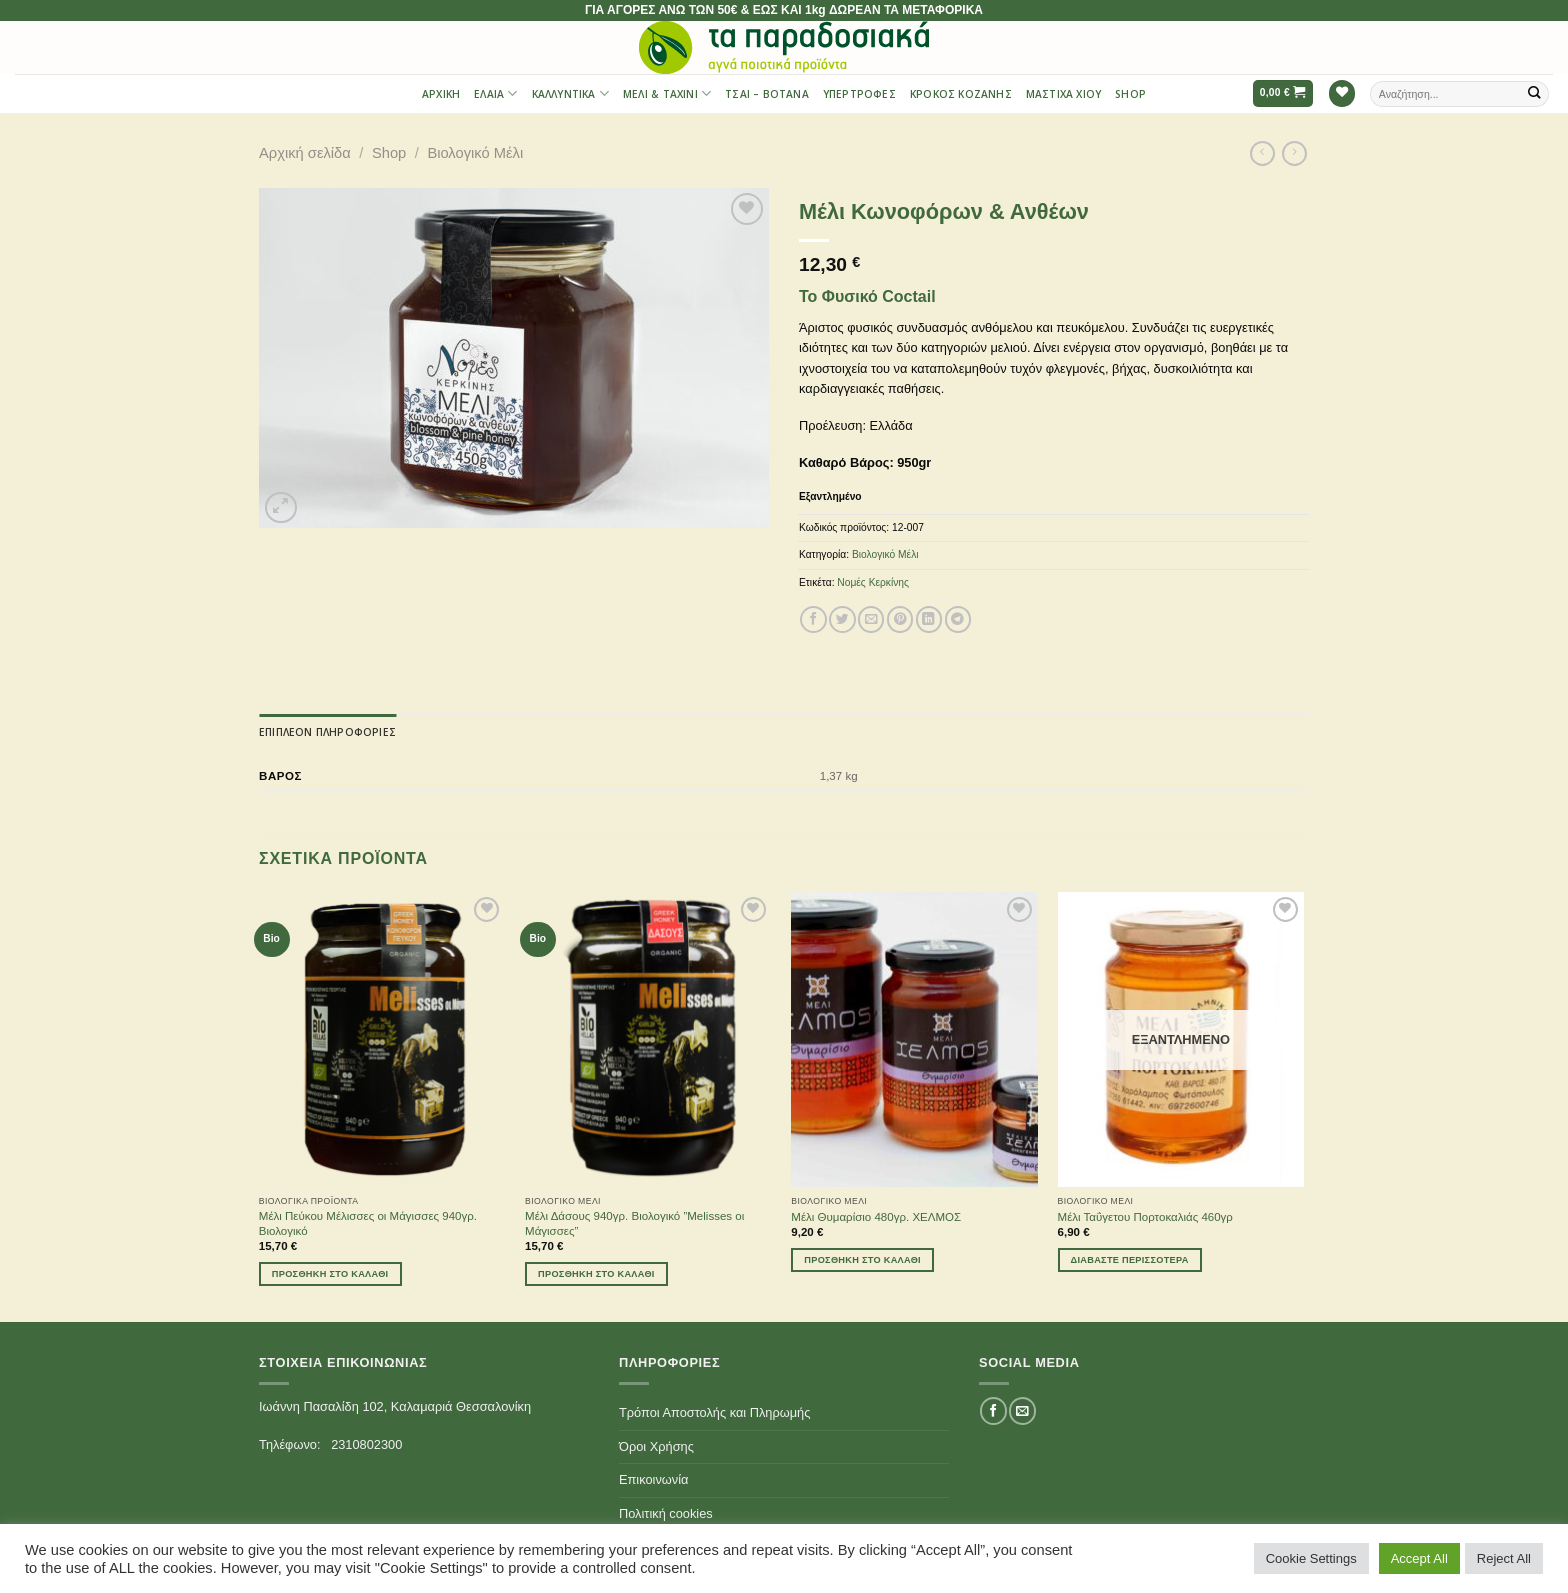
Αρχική (441, 94)
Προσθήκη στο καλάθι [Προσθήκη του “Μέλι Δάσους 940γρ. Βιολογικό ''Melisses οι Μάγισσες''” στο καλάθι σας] (596, 1274)
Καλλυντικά (570, 93)
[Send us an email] (1022, 1410)
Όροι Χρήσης (656, 1446)
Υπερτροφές (859, 94)
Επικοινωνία (653, 1479)
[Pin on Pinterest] (900, 619)
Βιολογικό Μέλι (475, 153)
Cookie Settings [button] (1311, 1558)
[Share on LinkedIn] (929, 619)
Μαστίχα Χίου (1063, 94)
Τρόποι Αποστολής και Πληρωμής (714, 1412)
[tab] (327, 732)
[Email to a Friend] (871, 619)
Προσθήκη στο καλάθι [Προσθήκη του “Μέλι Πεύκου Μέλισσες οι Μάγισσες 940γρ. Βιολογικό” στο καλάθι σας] (330, 1274)
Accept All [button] (1419, 1558)
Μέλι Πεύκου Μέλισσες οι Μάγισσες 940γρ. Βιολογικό (368, 1223)
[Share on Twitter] (842, 619)
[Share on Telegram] (958, 619)
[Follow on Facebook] (993, 1410)
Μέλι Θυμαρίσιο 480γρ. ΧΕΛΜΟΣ (876, 1217)
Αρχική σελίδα (305, 153)
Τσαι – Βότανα (767, 94)
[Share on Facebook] (813, 619)
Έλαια (495, 93)
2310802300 (366, 1444)
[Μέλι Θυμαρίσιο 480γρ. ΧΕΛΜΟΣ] (914, 1040)
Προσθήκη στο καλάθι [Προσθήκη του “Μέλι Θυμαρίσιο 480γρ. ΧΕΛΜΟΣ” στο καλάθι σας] (862, 1260)
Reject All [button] (1504, 1558)
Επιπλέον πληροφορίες (327, 732)
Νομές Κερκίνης (873, 582)
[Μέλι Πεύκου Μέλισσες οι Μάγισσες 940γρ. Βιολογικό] (382, 1040)
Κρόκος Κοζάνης (961, 94)
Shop (1130, 94)
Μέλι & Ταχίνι (667, 93)
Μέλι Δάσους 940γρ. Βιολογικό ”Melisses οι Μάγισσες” (634, 1223)
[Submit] (1535, 93)
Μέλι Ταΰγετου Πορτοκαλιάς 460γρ (1145, 1217)
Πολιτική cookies (666, 1513)
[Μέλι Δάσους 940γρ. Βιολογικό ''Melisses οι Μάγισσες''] (648, 1040)
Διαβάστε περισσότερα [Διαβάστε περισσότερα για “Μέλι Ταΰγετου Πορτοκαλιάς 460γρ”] (1130, 1260)
